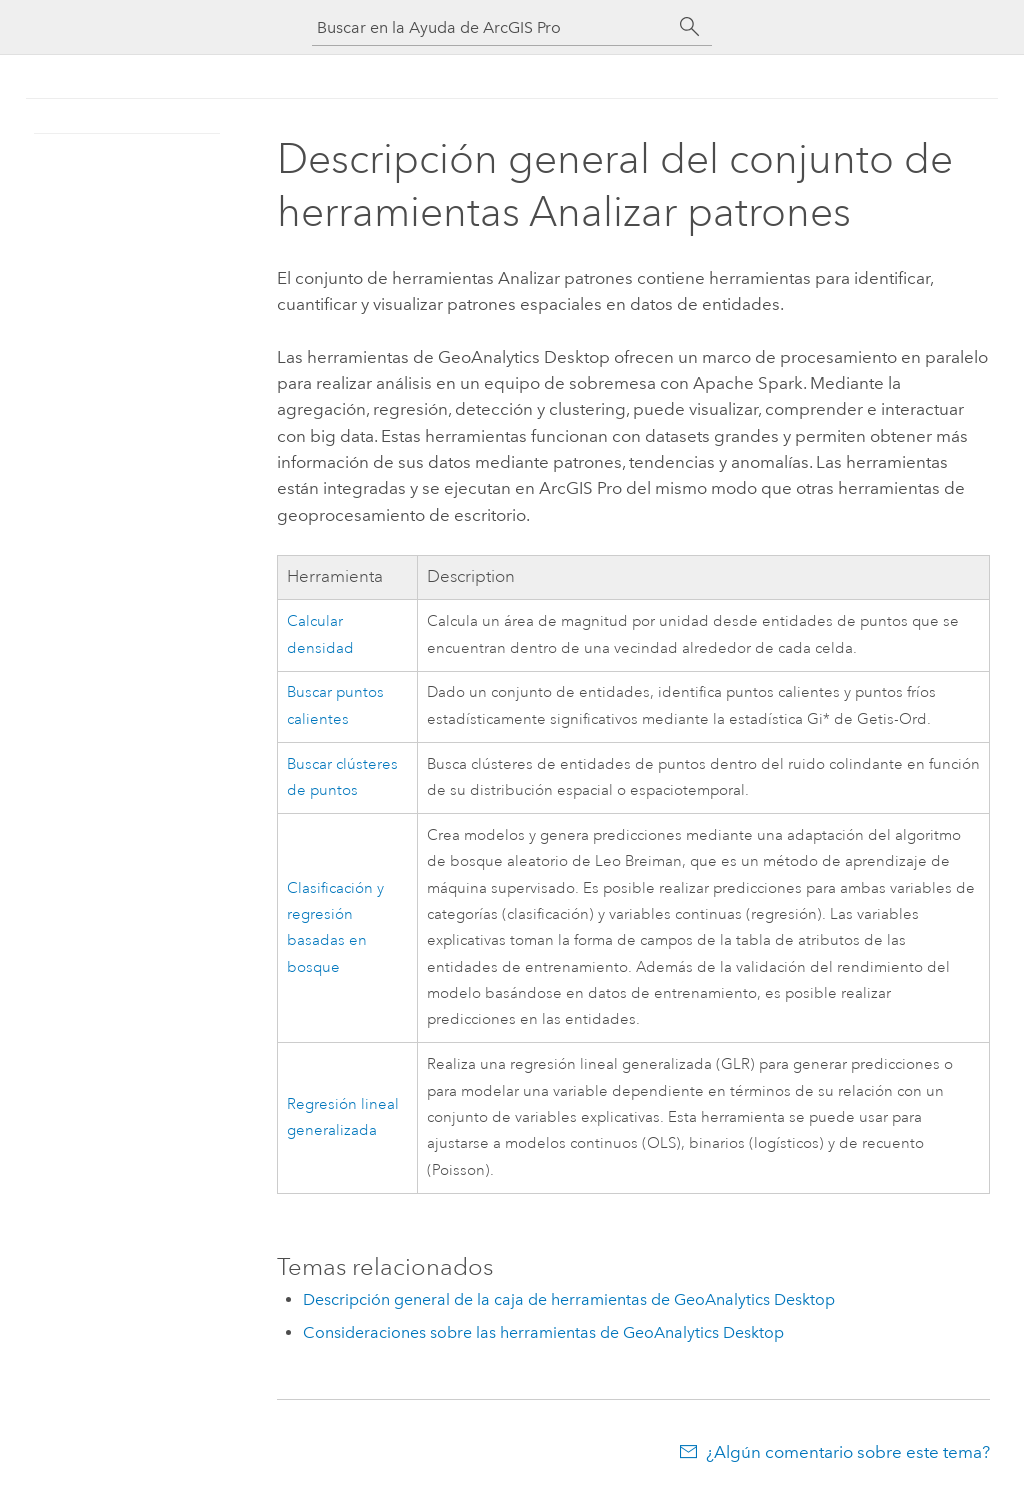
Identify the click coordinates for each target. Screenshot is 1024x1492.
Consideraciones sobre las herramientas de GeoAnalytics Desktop (543, 1332)
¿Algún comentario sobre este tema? (848, 1452)
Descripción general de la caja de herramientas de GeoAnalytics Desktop (569, 1299)
